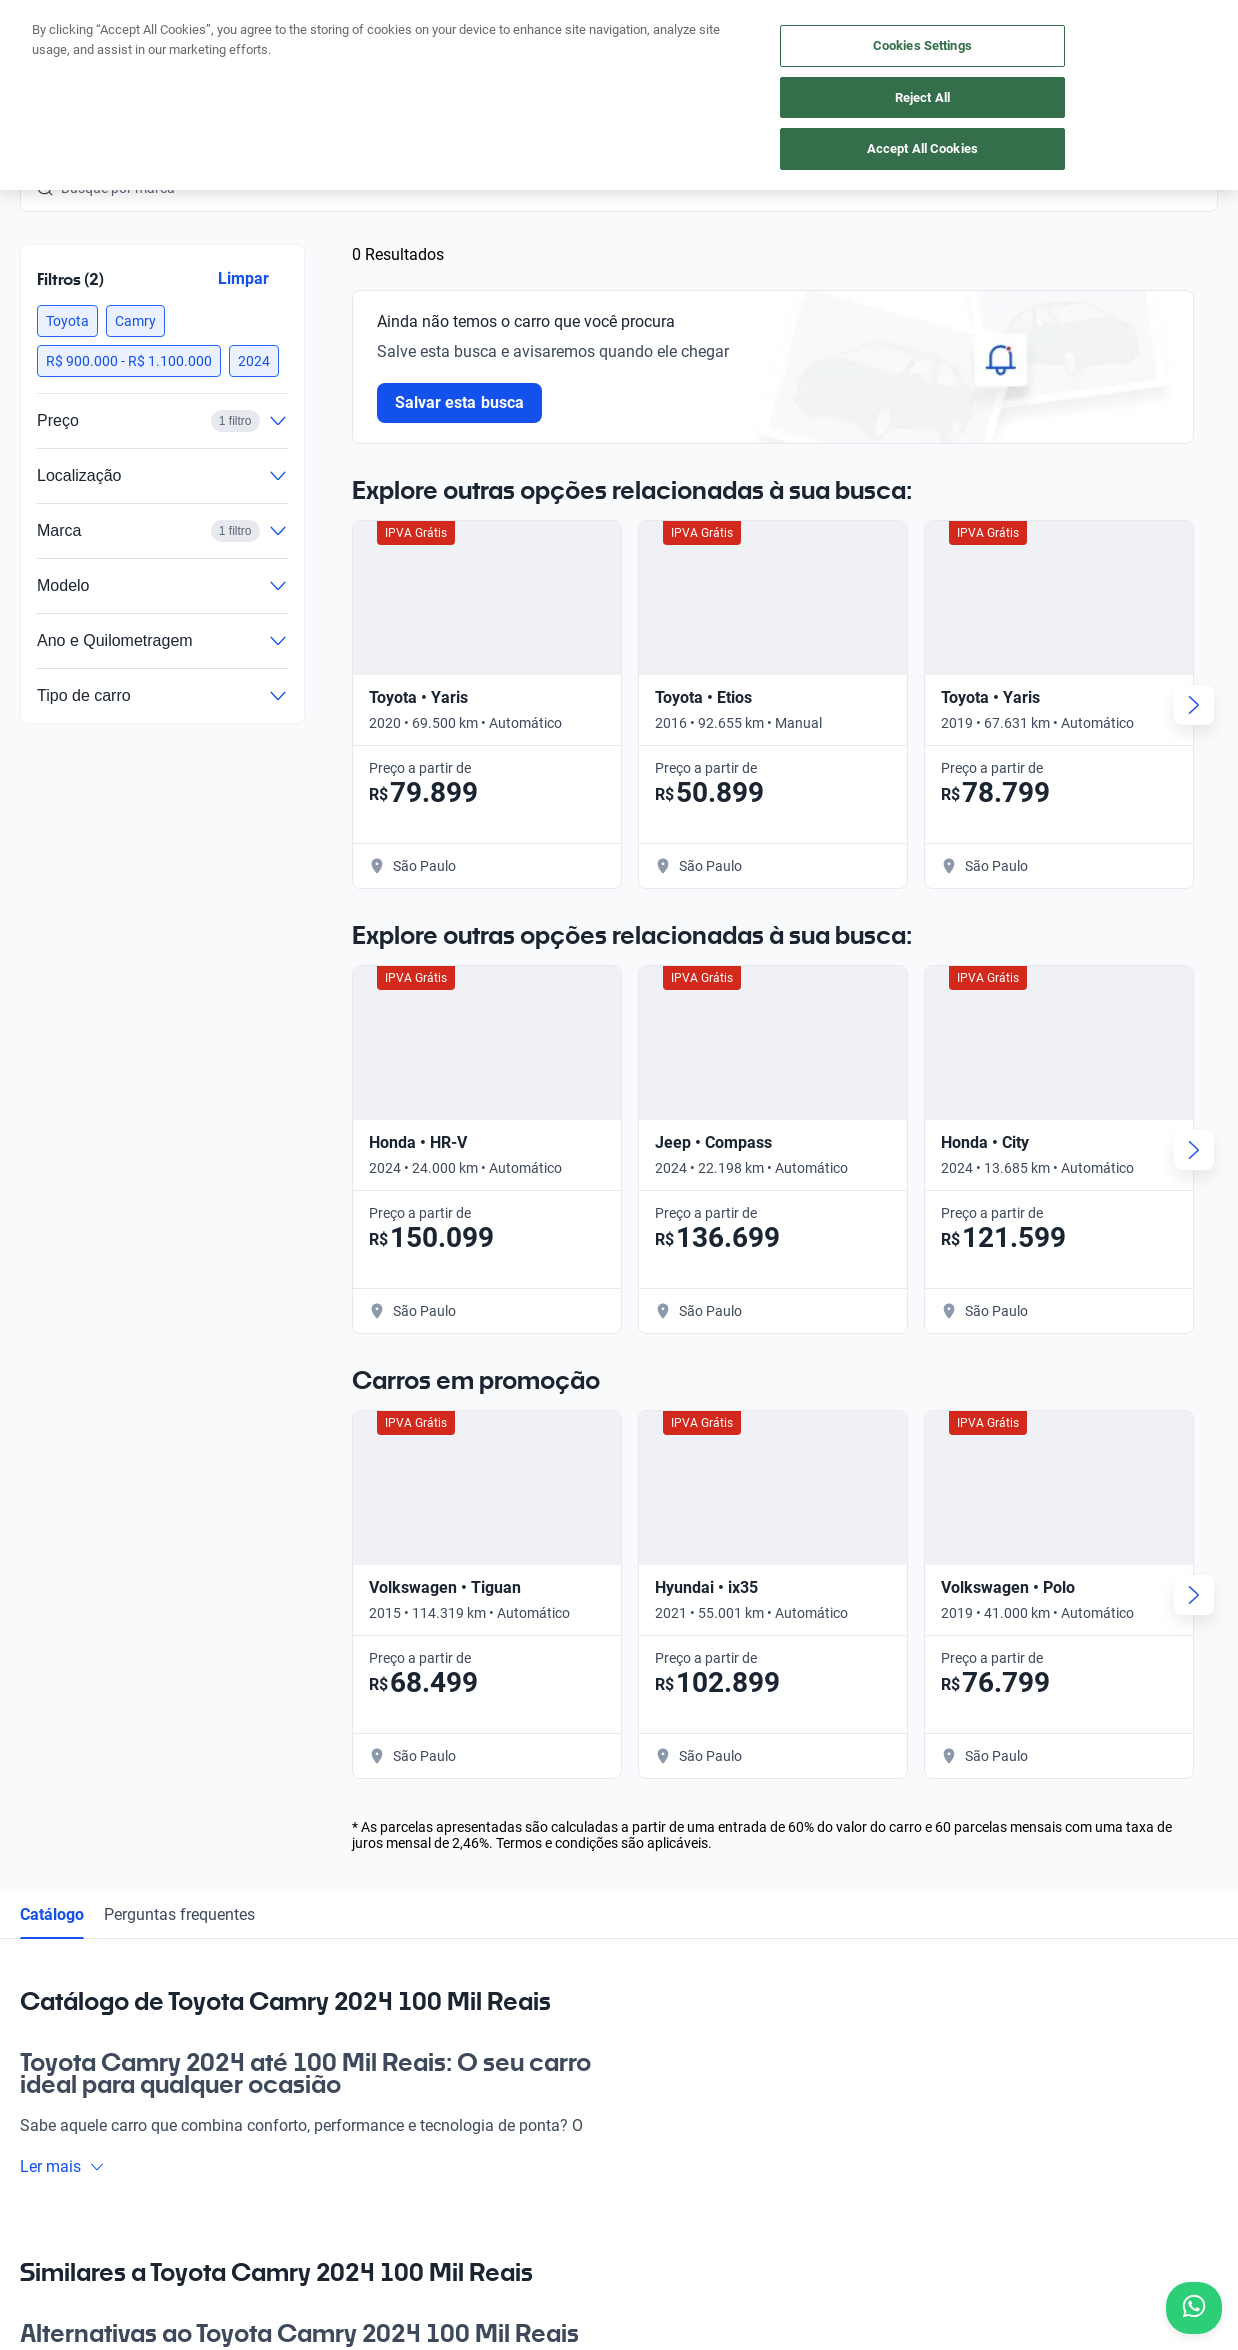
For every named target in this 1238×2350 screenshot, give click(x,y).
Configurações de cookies (770, 2236)
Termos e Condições (609, 2236)
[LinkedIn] (180, 2082)
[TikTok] (228, 2082)
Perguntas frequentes (179, 1013)
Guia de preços (640, 1861)
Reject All (922, 97)
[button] (67, 321)
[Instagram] (84, 2082)
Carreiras (622, 1907)
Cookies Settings (922, 45)
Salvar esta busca (459, 402)
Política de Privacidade (455, 2236)
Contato (619, 1953)
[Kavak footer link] (76, 1909)
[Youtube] (132, 2082)
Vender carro (260, 1861)
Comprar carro (265, 1815)
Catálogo (52, 1013)
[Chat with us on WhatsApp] (1194, 2308)
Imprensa (623, 1999)
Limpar (243, 278)
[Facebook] (36, 2082)
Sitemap (1004, 2236)
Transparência (914, 2236)
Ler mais (62, 1265)
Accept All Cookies (922, 148)
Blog (608, 1815)
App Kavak (253, 1907)
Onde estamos (265, 1953)
